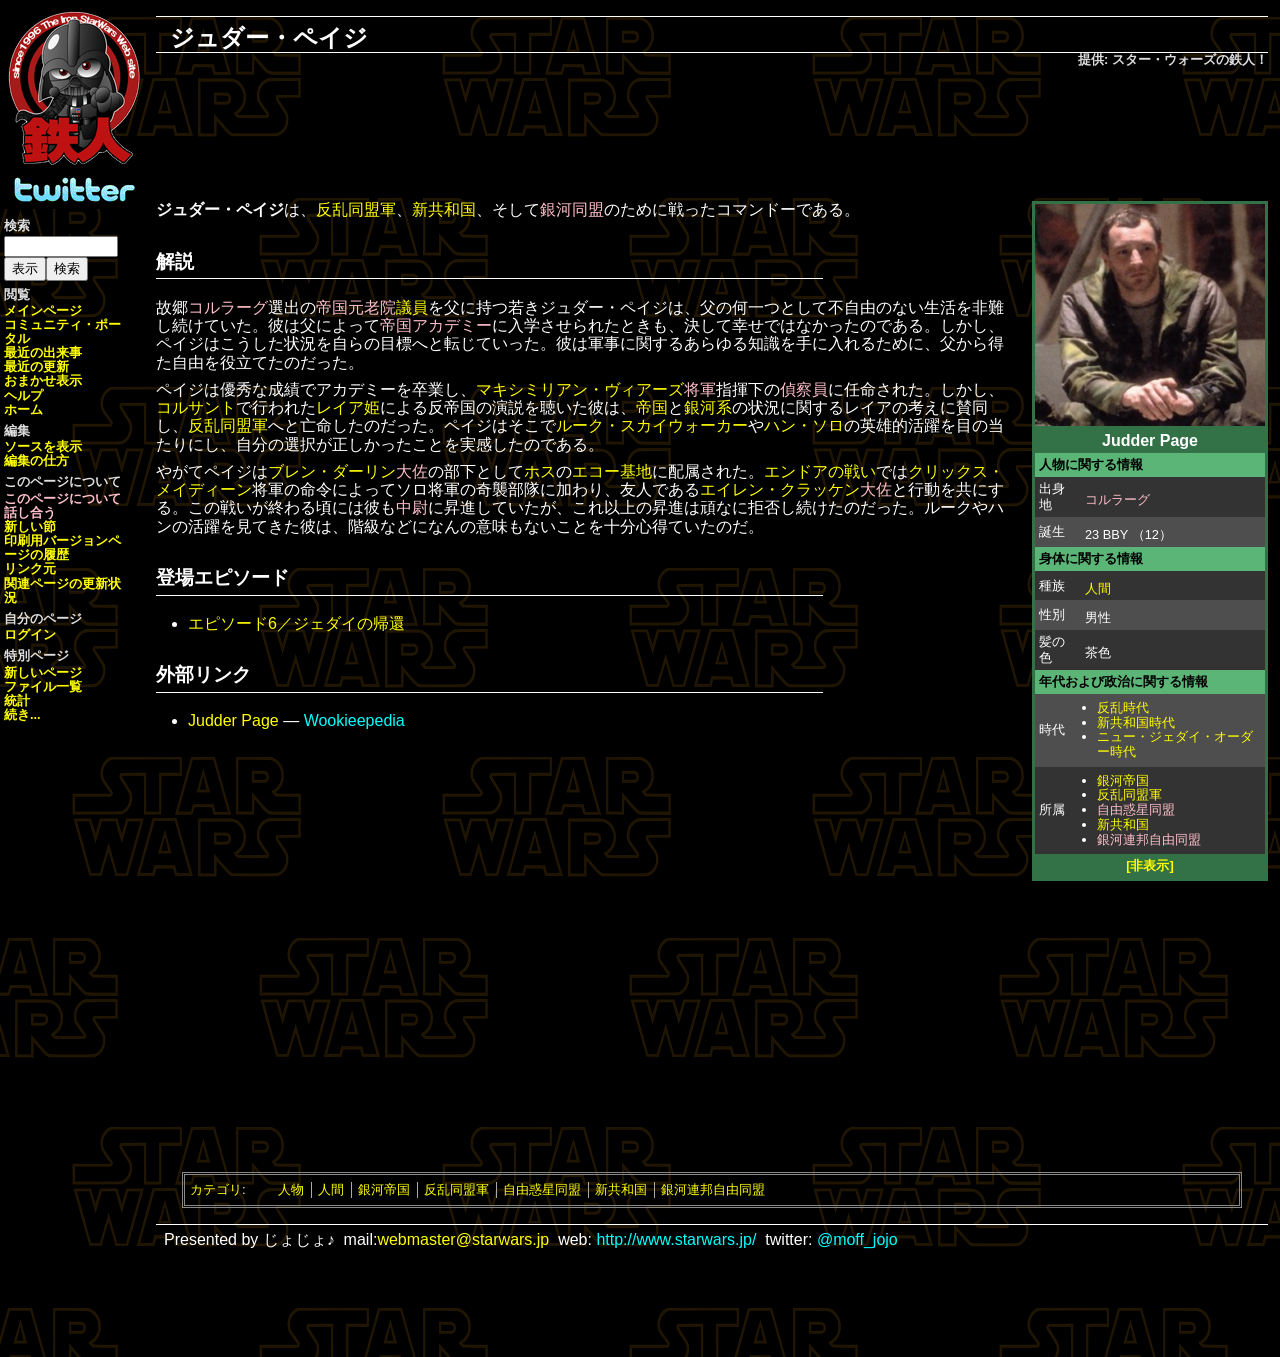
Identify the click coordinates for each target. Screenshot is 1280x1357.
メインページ (43, 310)
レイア (340, 407)
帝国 (652, 407)
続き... (22, 714)
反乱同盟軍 (1129, 794)
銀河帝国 (1123, 780)
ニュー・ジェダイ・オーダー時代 (1175, 744)
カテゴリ (216, 1189)
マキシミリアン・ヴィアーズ (580, 389)
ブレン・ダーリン (332, 471)
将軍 (700, 389)
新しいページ (43, 672)
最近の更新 (36, 366)
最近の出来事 (43, 352)
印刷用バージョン (56, 540)
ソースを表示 (43, 446)
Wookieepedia (354, 720)
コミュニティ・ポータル (62, 331)
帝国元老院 (356, 307)
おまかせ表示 (43, 380)
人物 (291, 1189)
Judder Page (233, 720)
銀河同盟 (572, 209)
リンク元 (30, 568)
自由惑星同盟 (1136, 809)
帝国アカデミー (436, 325)
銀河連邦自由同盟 (1149, 839)
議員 (412, 307)
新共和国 (1123, 824)
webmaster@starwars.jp (463, 1239)
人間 (1098, 588)
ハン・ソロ (804, 425)
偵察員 (804, 389)
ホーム (23, 409)
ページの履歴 (62, 547)
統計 (17, 700)
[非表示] (1150, 865)
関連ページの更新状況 (62, 590)
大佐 (412, 471)
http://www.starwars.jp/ (676, 1239)
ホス (540, 471)
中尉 (412, 507)
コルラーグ (1117, 499)
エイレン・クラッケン (780, 489)
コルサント (196, 407)
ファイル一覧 (43, 686)
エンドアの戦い (820, 471)
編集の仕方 (36, 460)
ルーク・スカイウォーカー (652, 425)
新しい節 (30, 526)
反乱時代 (1123, 707)
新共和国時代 (1136, 722)
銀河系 (708, 407)
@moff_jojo (857, 1239)
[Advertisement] (712, 136)
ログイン (30, 634)
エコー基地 (612, 471)
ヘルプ (23, 395)
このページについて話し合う (62, 505)
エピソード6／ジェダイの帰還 (296, 623)
